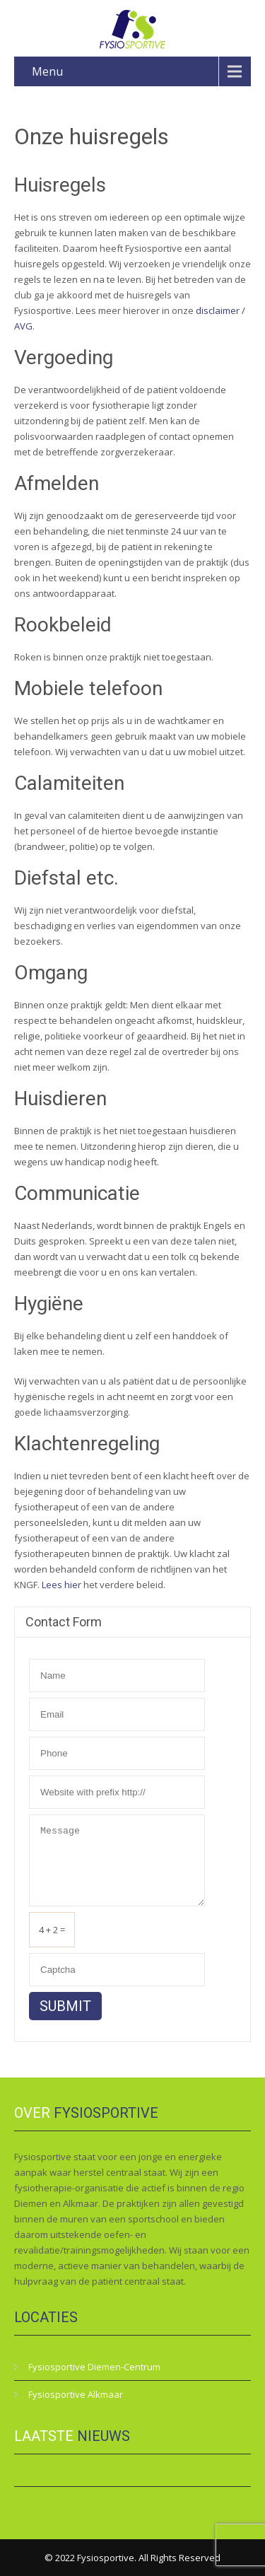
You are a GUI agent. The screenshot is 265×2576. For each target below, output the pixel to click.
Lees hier (61, 1584)
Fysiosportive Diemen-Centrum (94, 2366)
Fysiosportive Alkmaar (75, 2394)
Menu (47, 71)
